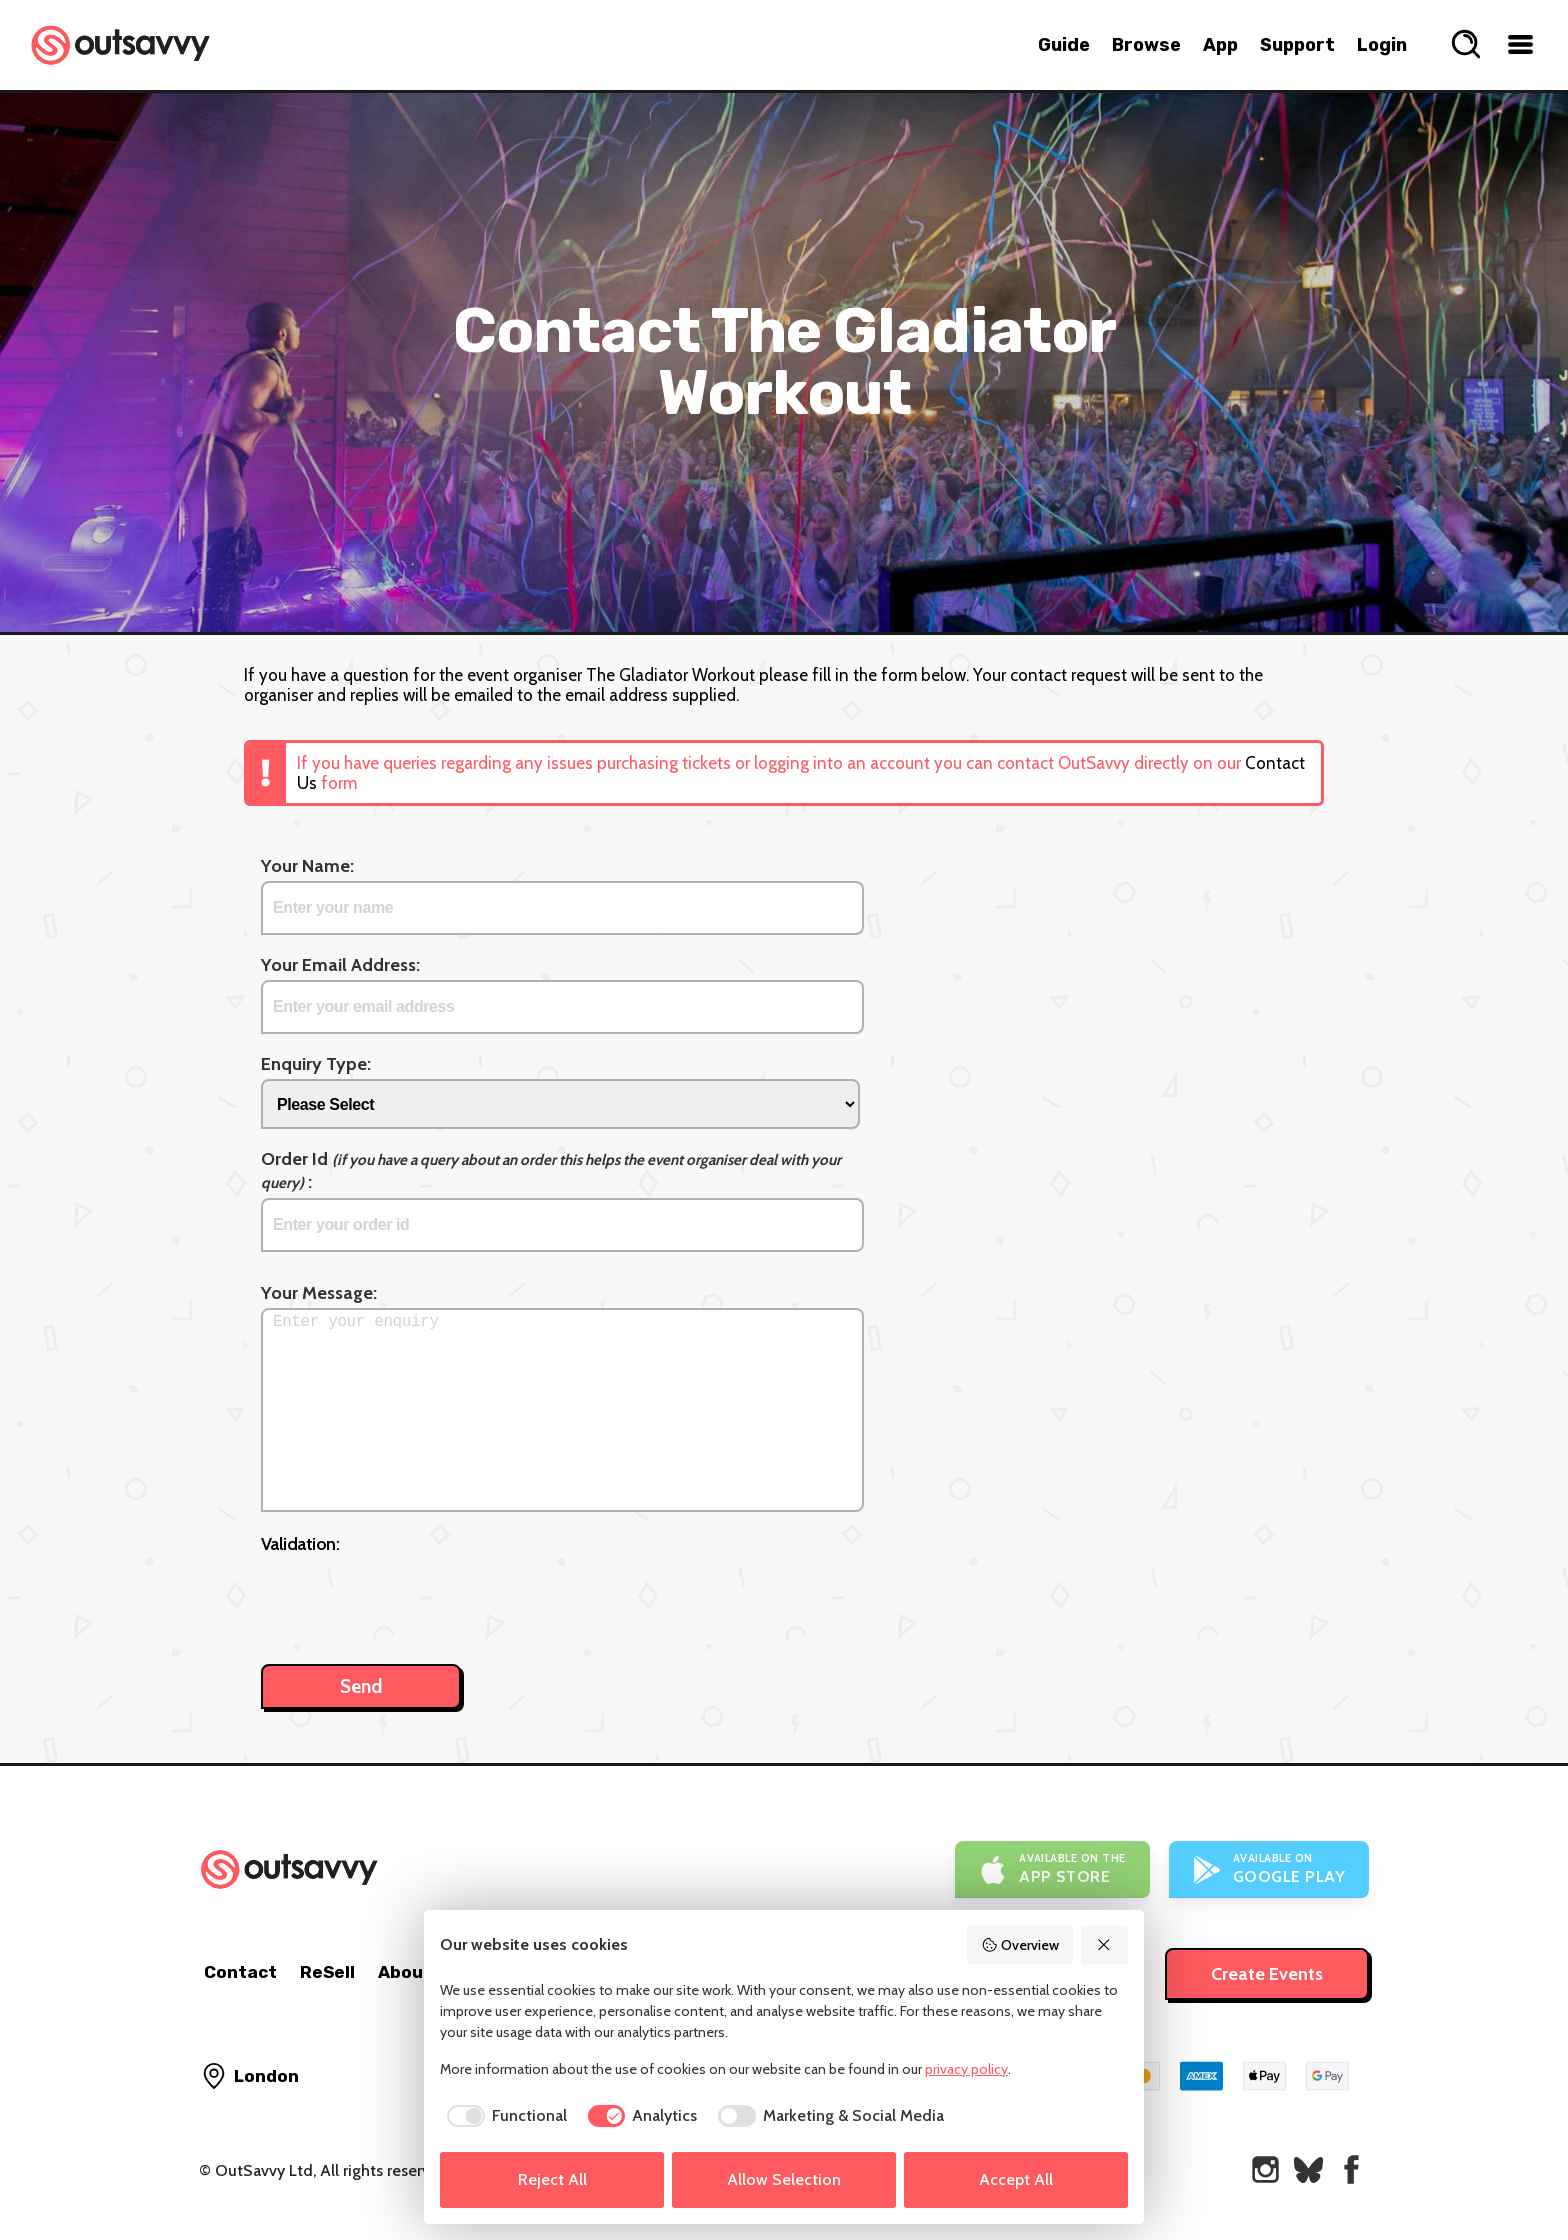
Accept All (1016, 2179)
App (1220, 45)
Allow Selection (784, 2179)
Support (1297, 45)
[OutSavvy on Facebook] (1351, 2169)
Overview (1020, 1945)
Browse (1146, 45)
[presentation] (413, 1599)
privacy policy (966, 2069)
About (405, 1972)
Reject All (552, 2179)
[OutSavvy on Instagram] (1265, 2169)
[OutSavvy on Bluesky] (1308, 2169)
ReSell (327, 1972)
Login (1382, 45)
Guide (1064, 45)
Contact (240, 1972)
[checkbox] (503, 2116)
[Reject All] (1105, 1945)
